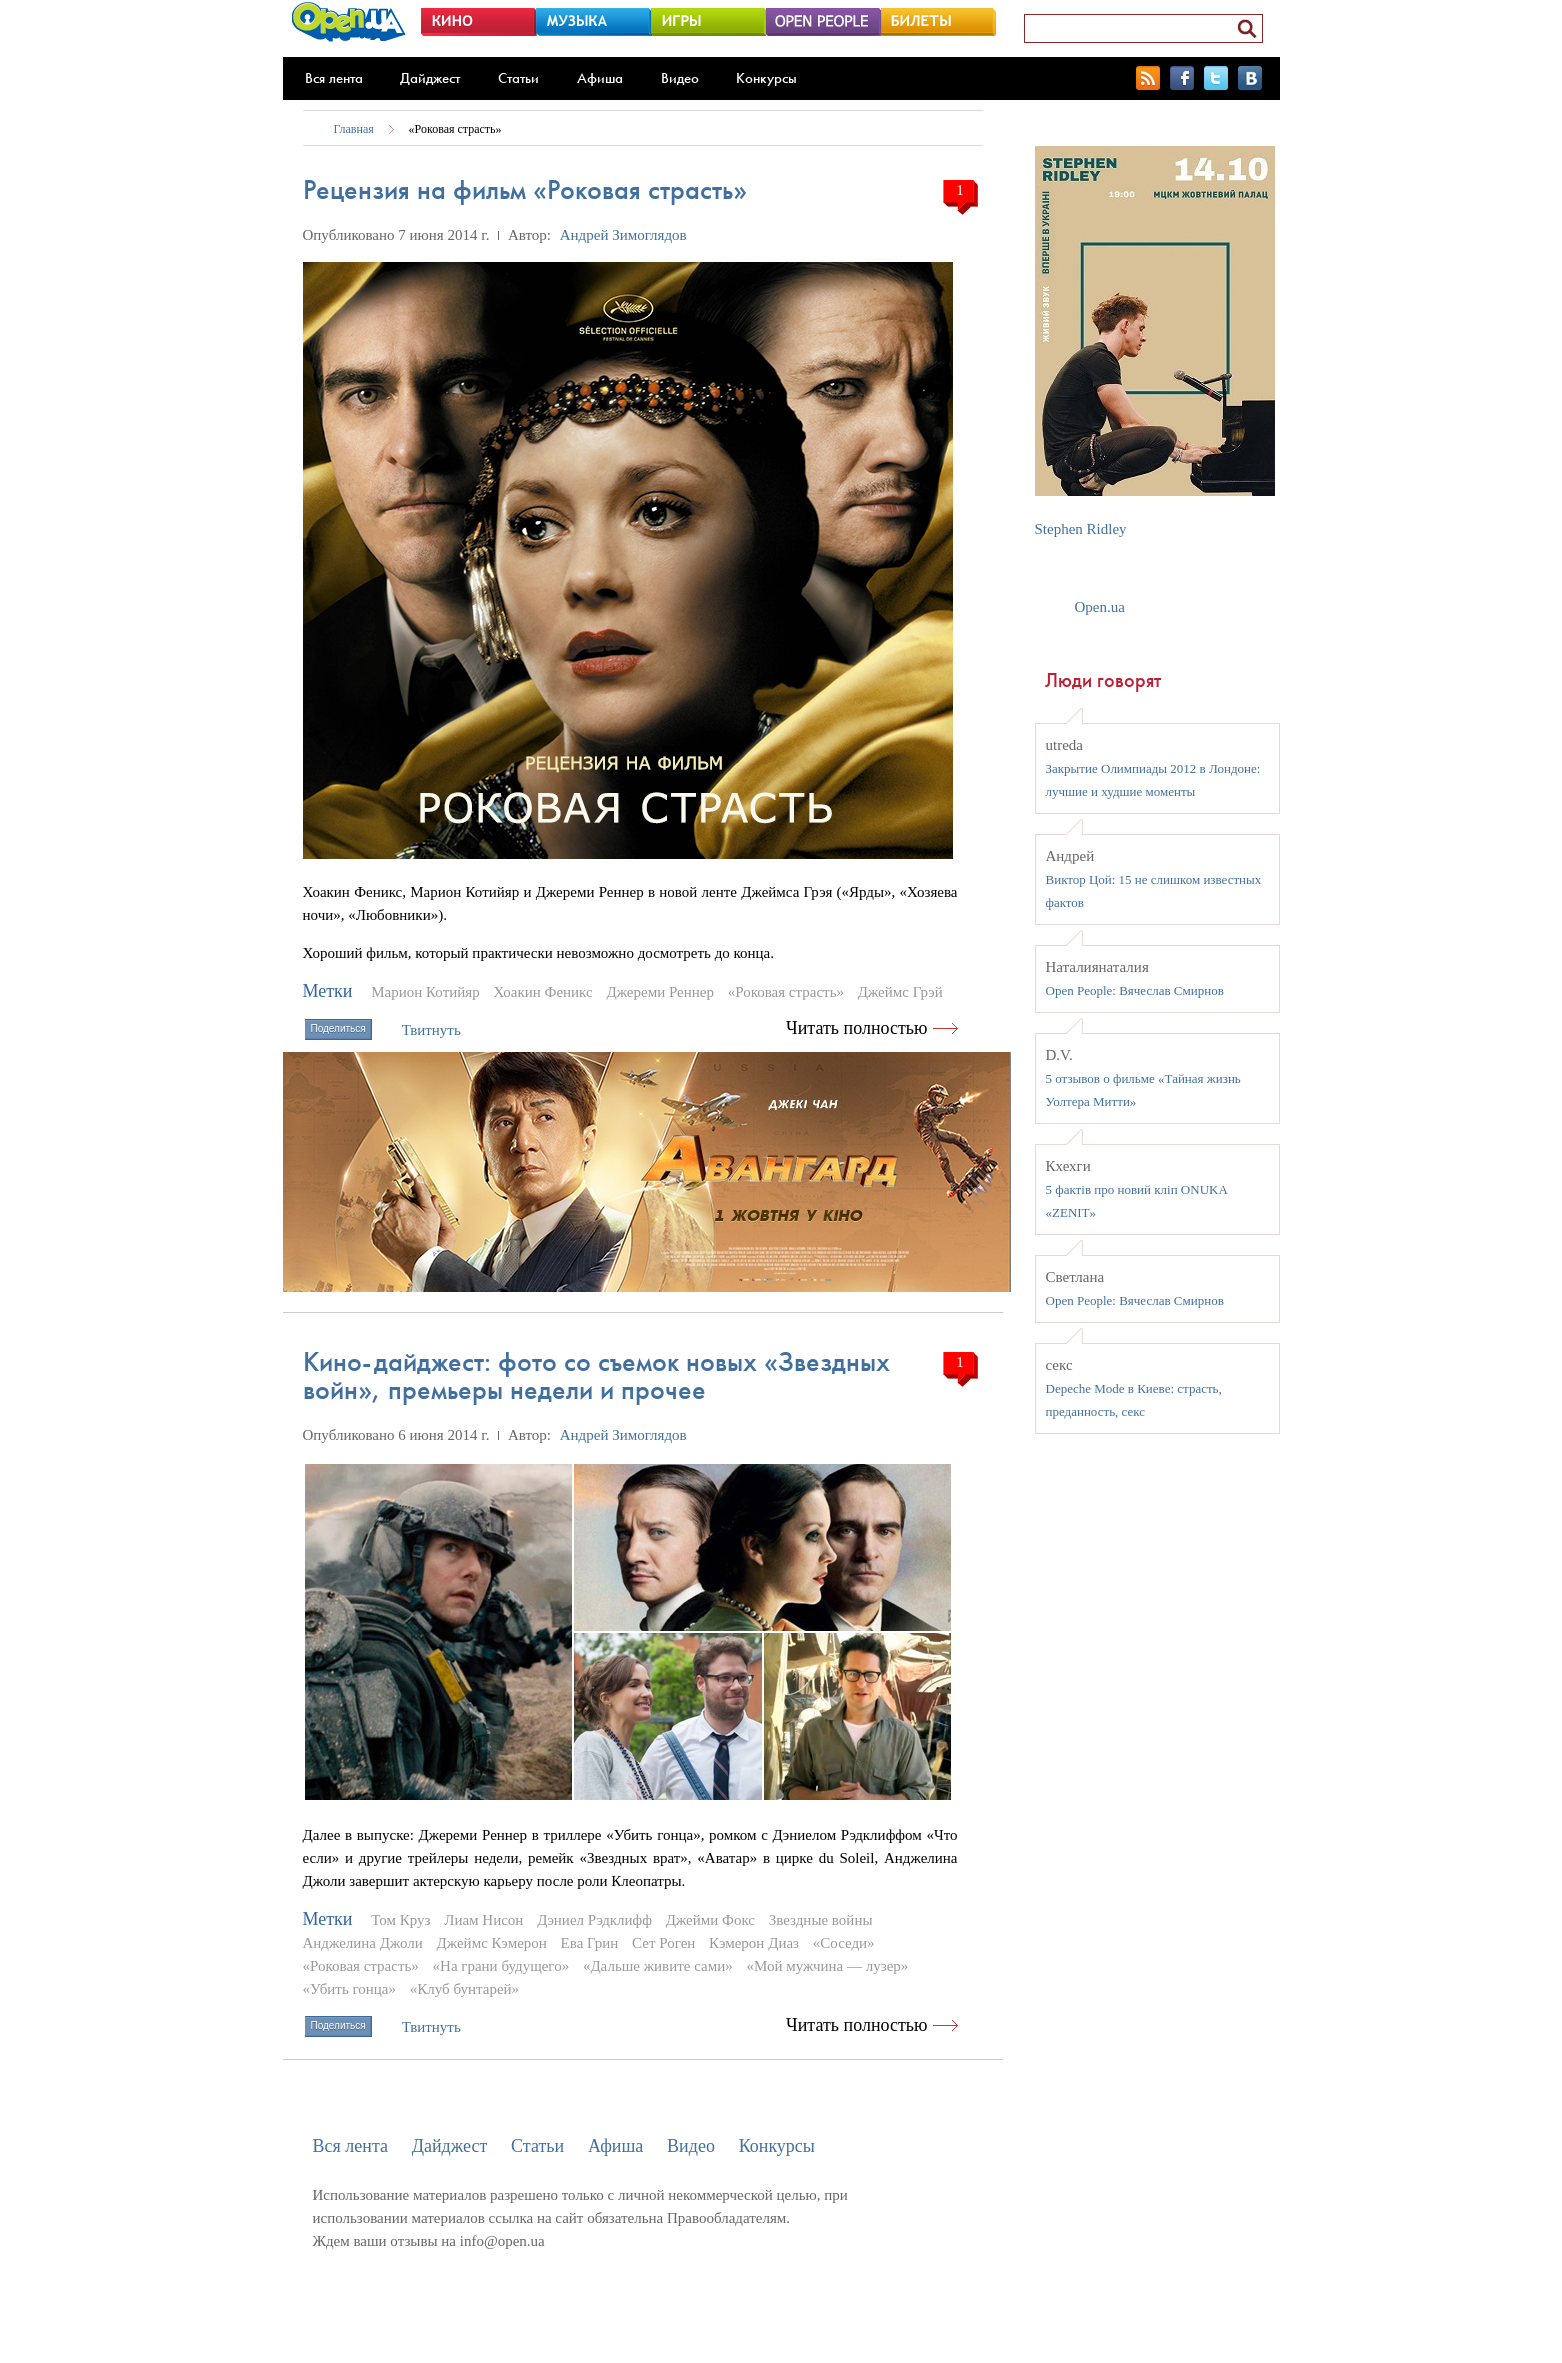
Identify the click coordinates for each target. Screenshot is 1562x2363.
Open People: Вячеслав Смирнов (1135, 990)
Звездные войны (821, 1920)
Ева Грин (590, 1943)
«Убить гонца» (349, 1989)
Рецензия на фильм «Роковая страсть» (525, 189)
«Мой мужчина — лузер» (827, 1966)
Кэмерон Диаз (754, 1943)
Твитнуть (431, 1030)
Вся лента (334, 78)
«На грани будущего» (501, 1966)
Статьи (518, 78)
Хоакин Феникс (542, 992)
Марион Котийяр (425, 992)
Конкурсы (766, 78)
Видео (680, 78)
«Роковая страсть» (455, 129)
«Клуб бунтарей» (464, 1989)
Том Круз (400, 1920)
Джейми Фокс (710, 1920)
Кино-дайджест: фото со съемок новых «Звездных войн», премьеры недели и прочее (596, 1375)
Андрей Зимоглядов (623, 235)
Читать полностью (857, 1028)
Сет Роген (663, 1943)
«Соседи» (844, 1943)
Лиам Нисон (483, 1920)
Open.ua (1100, 607)
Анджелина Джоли (363, 1943)
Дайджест (430, 78)
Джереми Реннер (660, 992)
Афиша (600, 78)
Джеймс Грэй (900, 992)
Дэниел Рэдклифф (594, 1920)
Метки (328, 991)
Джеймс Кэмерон (492, 1943)
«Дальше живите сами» (658, 1966)
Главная (354, 129)
